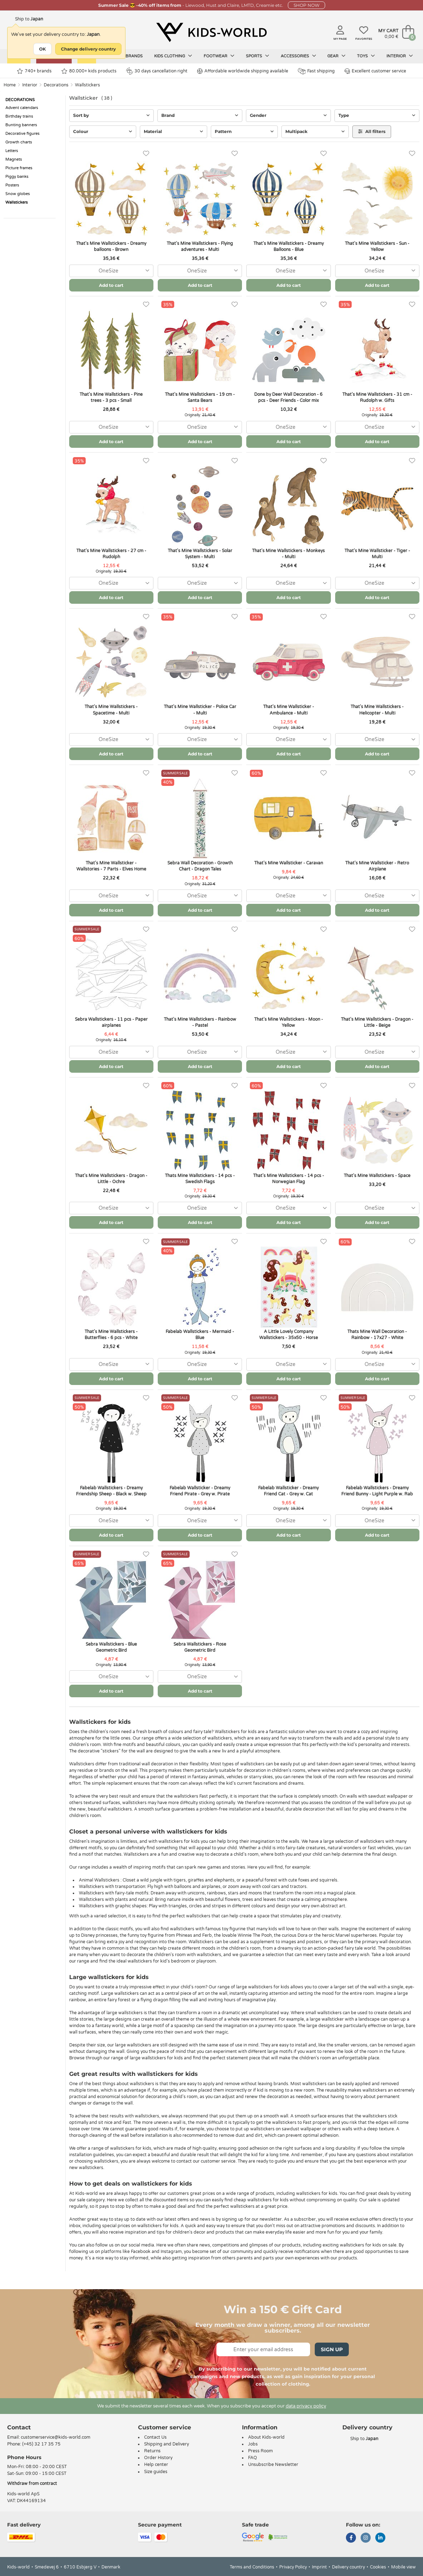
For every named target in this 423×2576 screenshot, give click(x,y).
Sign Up (332, 2349)
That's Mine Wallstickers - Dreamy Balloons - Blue (288, 246)
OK (42, 49)
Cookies (378, 2567)
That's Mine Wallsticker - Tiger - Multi (377, 553)
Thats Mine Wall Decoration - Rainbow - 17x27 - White (377, 1334)
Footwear (219, 55)
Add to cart (111, 285)
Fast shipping (316, 71)
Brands (134, 56)
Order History (158, 2457)
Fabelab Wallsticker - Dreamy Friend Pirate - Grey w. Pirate (200, 1490)
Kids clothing (173, 55)
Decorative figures (22, 133)
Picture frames (18, 168)
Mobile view (403, 2567)
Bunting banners (21, 125)
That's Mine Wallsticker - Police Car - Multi (200, 709)
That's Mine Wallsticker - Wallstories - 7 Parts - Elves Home (111, 866)
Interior (399, 55)
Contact (19, 2427)
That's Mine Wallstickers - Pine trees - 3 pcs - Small (111, 397)
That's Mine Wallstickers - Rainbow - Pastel (200, 1022)
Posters (12, 185)
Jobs (253, 2444)
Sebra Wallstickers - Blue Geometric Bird (111, 1647)
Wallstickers (87, 84)
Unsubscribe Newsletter (273, 2464)
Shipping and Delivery (166, 2444)
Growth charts (18, 142)
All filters (371, 131)
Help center (156, 2464)
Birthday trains (19, 116)
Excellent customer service (375, 71)
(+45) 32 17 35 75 (41, 2444)
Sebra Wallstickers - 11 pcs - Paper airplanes (111, 1022)
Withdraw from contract (32, 2483)
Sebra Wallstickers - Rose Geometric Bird (200, 1647)
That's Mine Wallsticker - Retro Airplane (377, 866)
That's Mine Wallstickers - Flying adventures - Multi (200, 246)
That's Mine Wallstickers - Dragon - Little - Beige (377, 1022)
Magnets (13, 159)
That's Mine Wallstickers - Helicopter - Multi (377, 709)
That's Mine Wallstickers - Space (377, 1175)
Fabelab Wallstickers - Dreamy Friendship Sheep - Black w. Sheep (111, 1490)
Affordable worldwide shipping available (242, 71)
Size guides (155, 2471)
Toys (366, 55)
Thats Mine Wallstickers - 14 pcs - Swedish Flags (200, 1178)
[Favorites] (146, 153)
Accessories (298, 55)
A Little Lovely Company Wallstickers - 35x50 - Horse (288, 1334)
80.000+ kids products (89, 71)
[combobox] (111, 271)
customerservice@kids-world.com (55, 2437)
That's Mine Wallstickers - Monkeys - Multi (288, 553)
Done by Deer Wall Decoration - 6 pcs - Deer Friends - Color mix (288, 397)
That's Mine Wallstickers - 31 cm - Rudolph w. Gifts (377, 397)
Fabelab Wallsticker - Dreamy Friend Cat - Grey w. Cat (288, 1490)
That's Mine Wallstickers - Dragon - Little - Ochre (111, 1178)
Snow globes (17, 193)
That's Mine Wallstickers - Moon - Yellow (288, 1022)
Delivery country (348, 2567)
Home (10, 84)
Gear (336, 55)
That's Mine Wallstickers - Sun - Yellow (377, 246)
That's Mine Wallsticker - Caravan (288, 862)
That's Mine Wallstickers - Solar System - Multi (200, 553)
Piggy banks (16, 176)
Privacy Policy (293, 2567)
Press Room (260, 2450)
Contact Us (155, 2437)
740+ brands (34, 71)
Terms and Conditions (252, 2567)
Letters (11, 150)
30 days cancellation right (156, 71)
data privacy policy (306, 2406)
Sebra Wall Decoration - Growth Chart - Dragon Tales (200, 866)
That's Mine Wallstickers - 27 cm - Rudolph (111, 553)
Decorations (56, 84)
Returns (152, 2450)
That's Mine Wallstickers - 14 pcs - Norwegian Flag (288, 1178)
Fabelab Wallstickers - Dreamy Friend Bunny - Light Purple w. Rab (377, 1490)
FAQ (252, 2457)
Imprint (319, 2567)
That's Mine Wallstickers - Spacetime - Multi (111, 709)
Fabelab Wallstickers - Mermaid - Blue (200, 1334)
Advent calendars (21, 107)
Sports (257, 55)
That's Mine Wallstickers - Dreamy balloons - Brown (111, 246)
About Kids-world (266, 2437)
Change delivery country (88, 49)
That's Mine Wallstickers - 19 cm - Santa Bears (200, 397)
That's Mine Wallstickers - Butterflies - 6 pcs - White (111, 1334)
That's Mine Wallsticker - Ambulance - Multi (288, 709)
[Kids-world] (211, 32)
